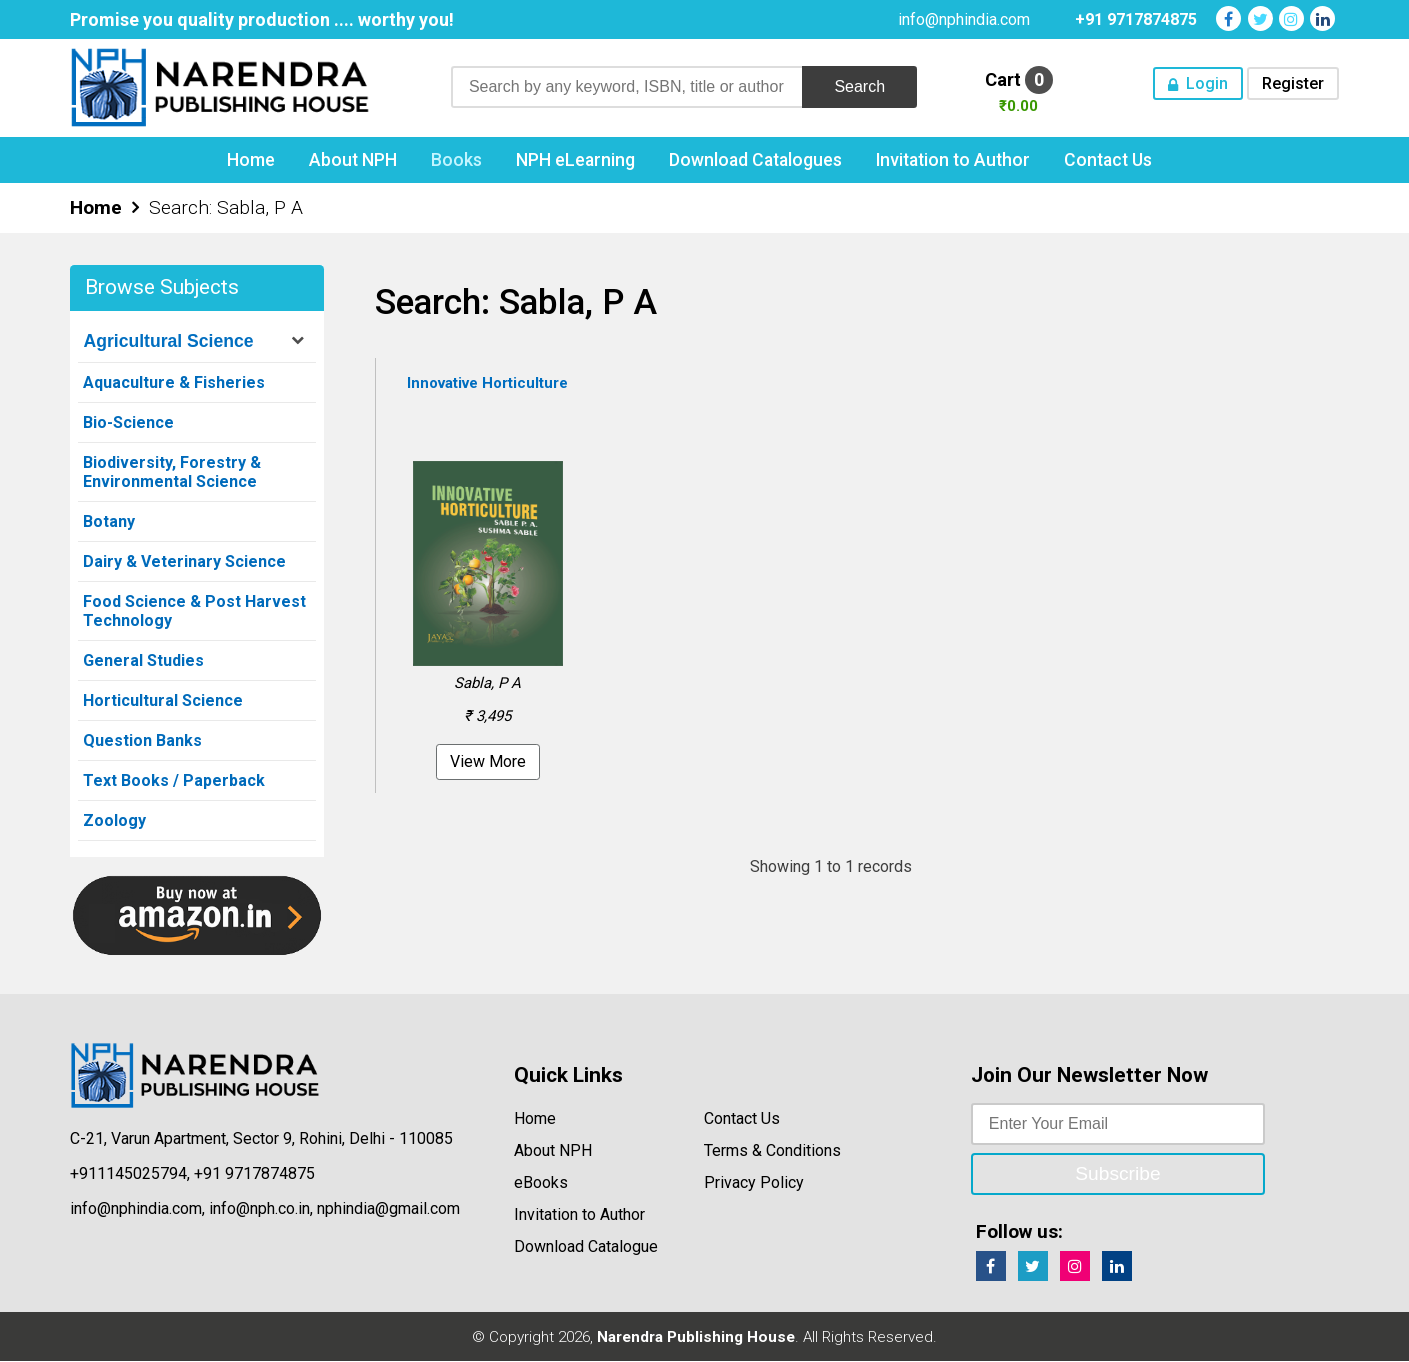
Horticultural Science (163, 701)
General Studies (143, 661)
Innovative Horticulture (487, 384)
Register (1293, 83)
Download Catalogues (755, 161)
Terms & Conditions (772, 1151)
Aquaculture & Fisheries (174, 383)
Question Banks (142, 741)
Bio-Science (128, 423)
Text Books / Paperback (174, 781)
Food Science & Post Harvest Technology (194, 612)
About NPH (353, 161)
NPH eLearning (575, 161)
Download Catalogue (586, 1247)
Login (1207, 83)
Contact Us (1108, 161)
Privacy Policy (754, 1183)
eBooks (541, 1183)
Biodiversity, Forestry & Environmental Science (172, 473)
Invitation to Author (953, 161)
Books (456, 161)
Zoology (114, 821)
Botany (109, 522)
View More (488, 762)
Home (251, 161)
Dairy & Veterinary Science (184, 562)
